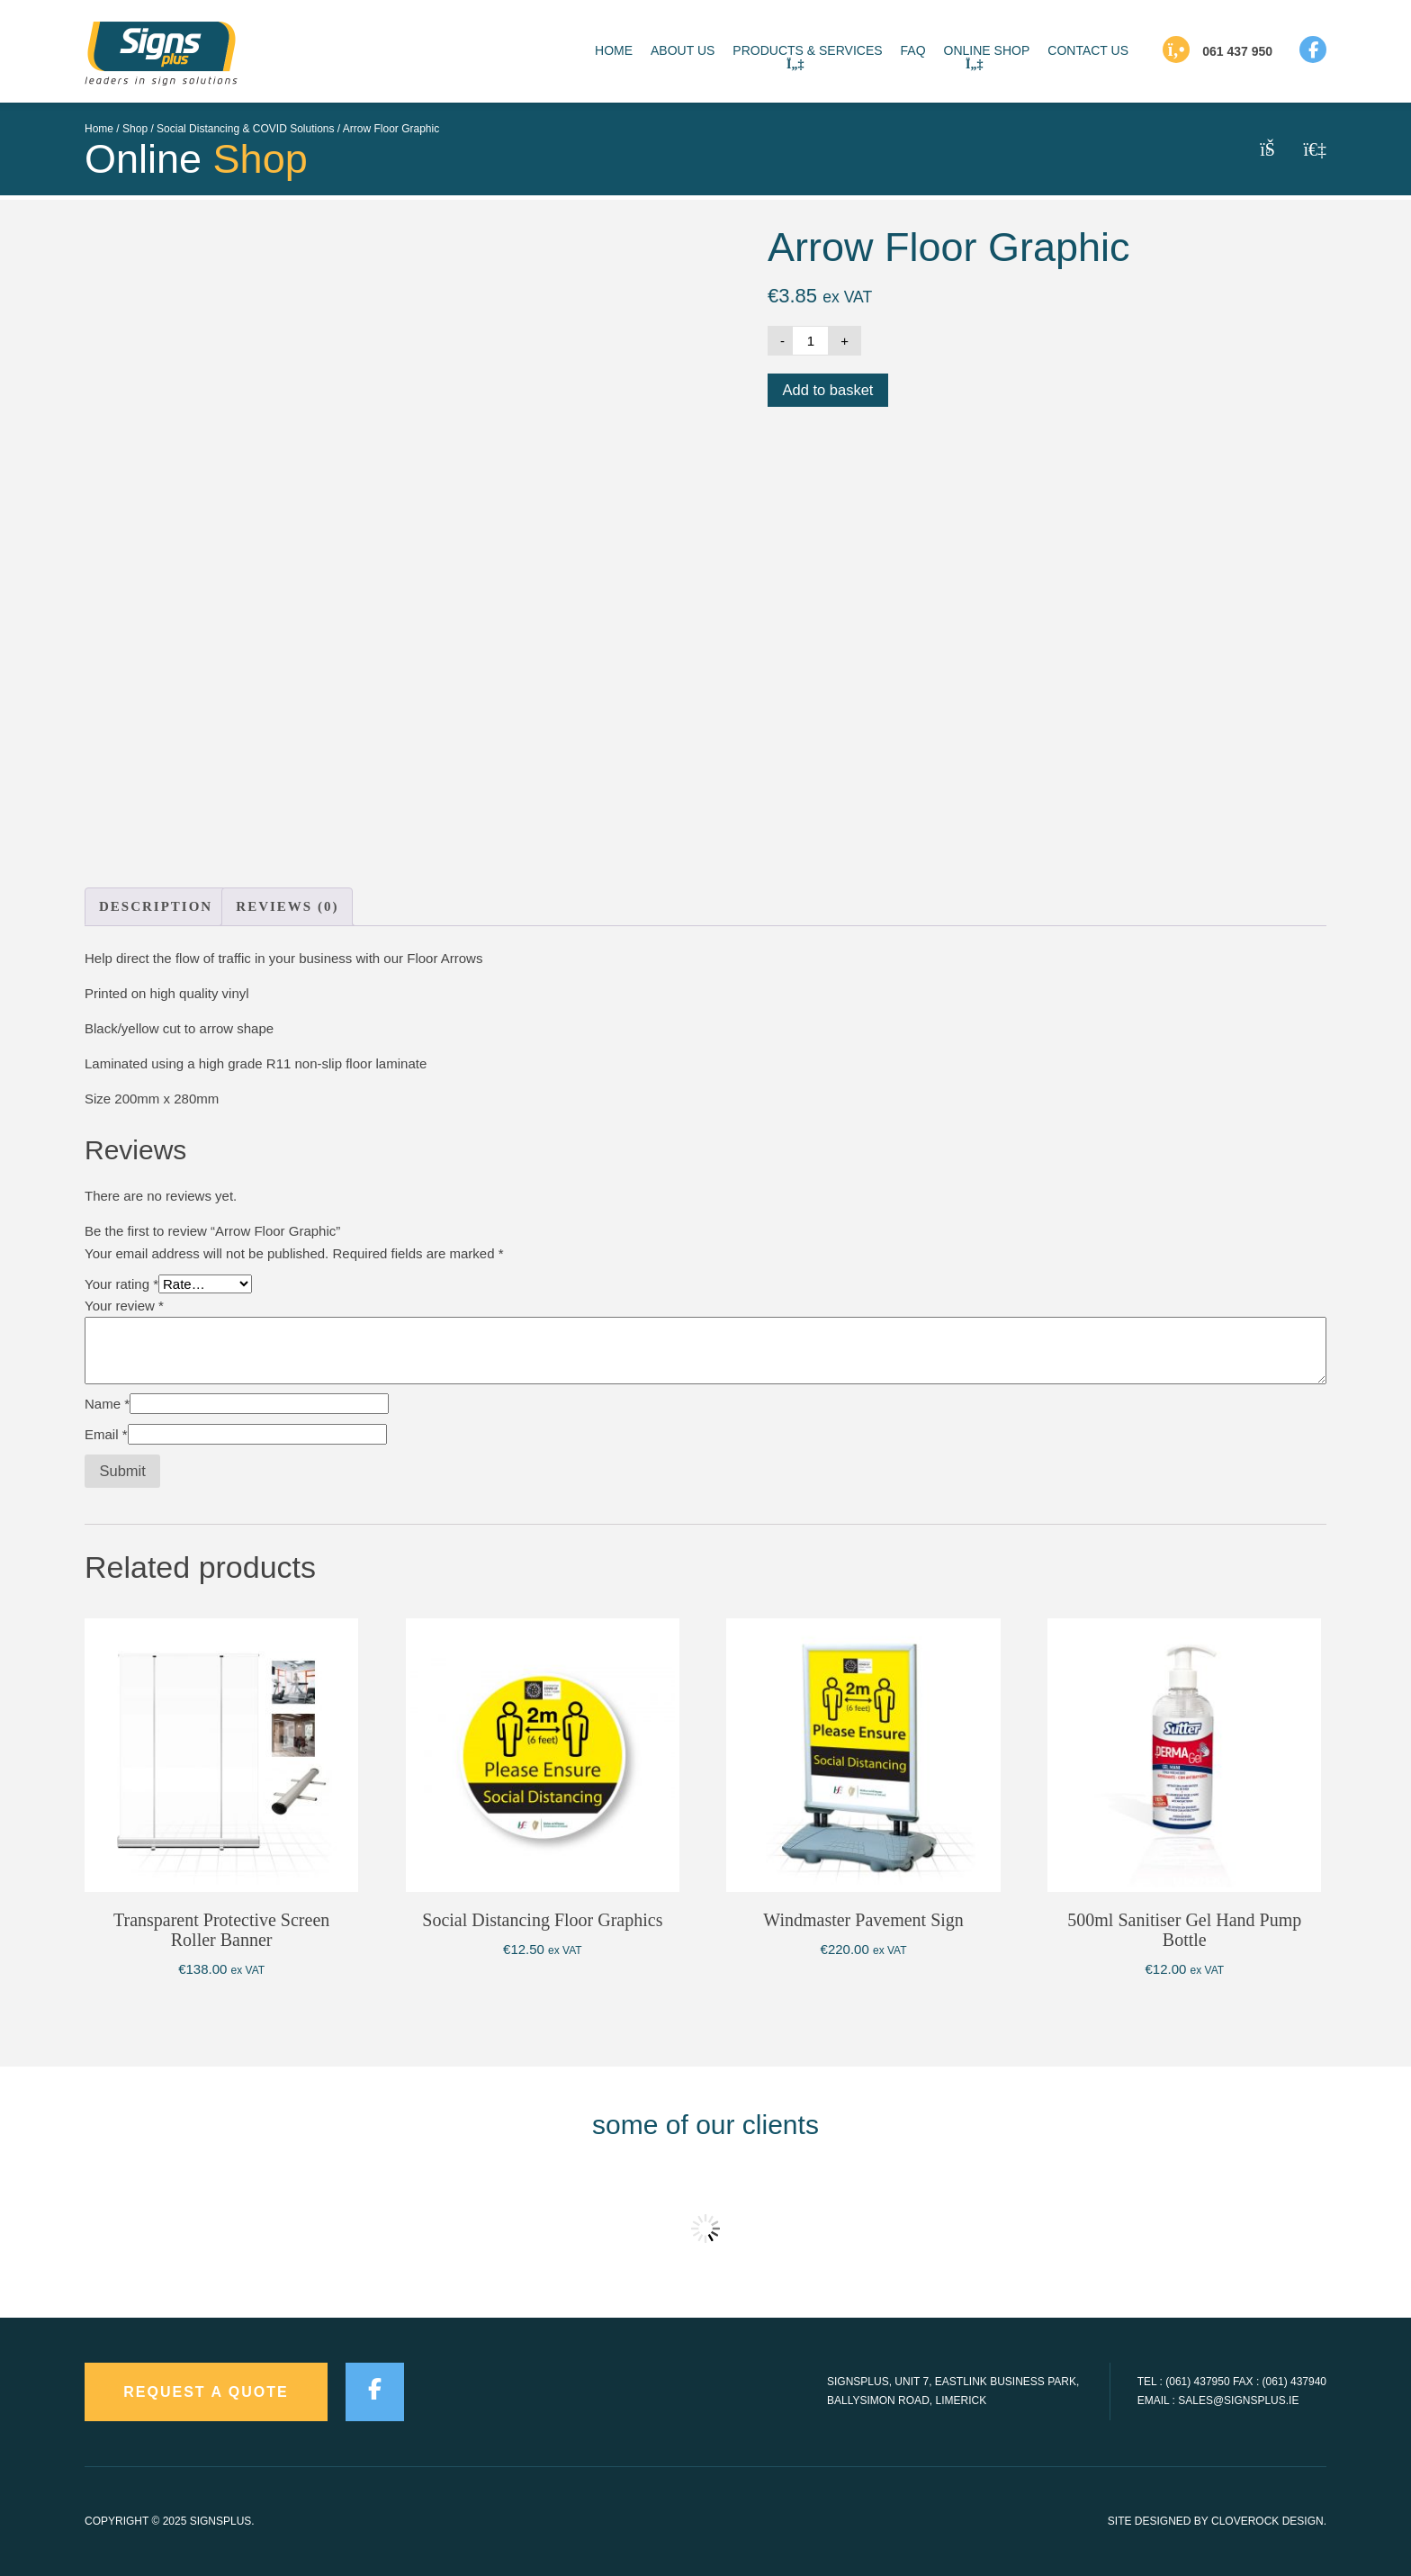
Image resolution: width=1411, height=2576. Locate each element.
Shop (135, 128)
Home (99, 128)
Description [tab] (155, 906)
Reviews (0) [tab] (287, 906)
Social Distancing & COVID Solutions (245, 128)
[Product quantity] (811, 341)
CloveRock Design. (1268, 2521)
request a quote (206, 2392)
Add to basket (828, 390)
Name (107, 1403)
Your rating (121, 1284)
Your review (124, 1305)
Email (106, 1434)
